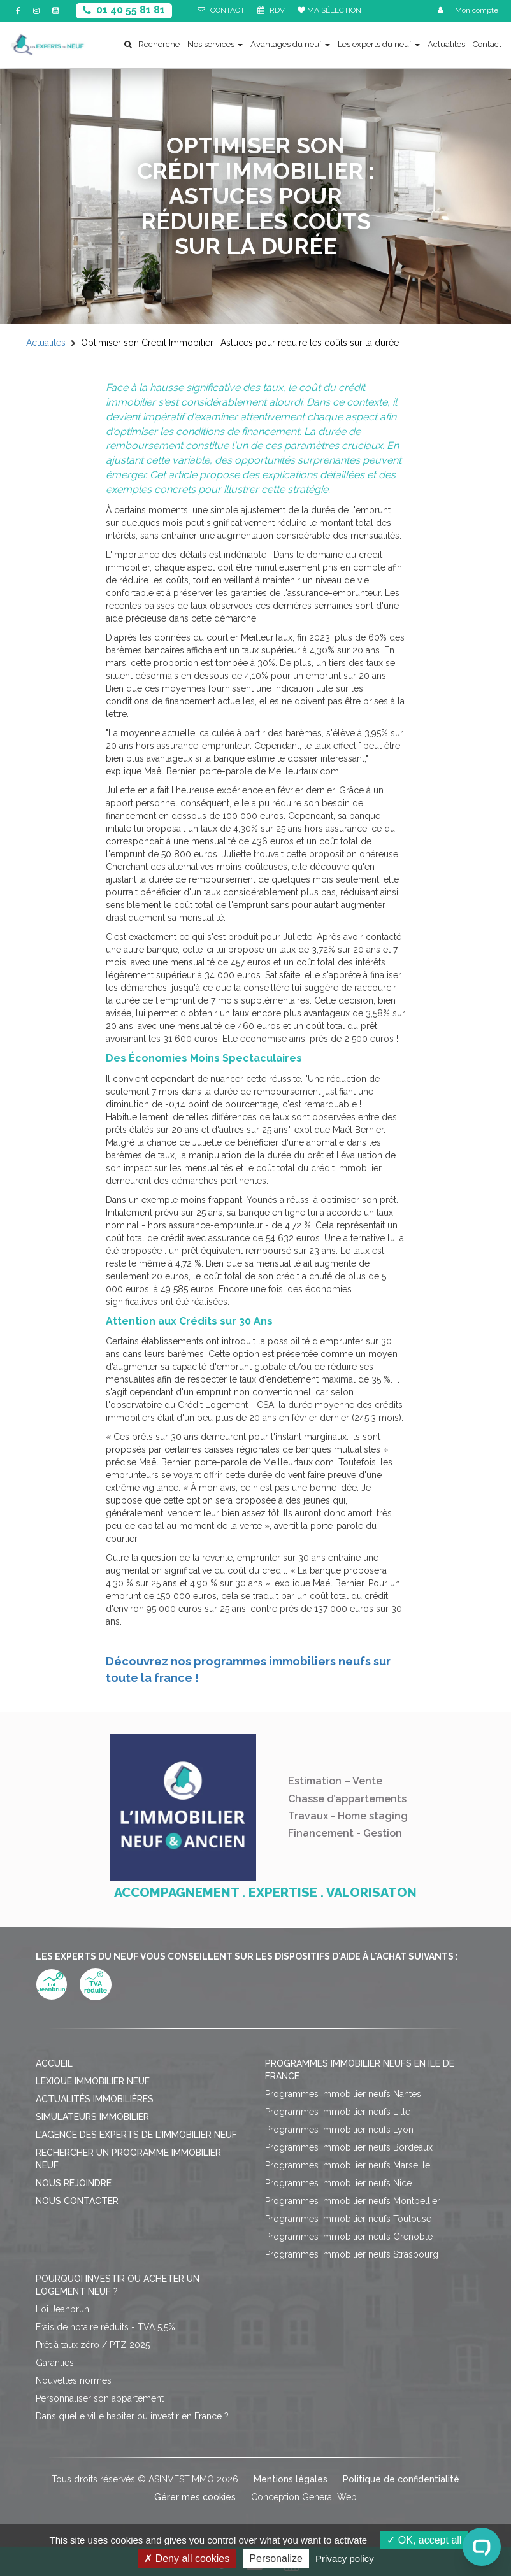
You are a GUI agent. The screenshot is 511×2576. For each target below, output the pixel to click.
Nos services (215, 44)
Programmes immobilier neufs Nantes (343, 2094)
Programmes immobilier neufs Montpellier (352, 2201)
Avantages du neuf (290, 44)
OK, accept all (424, 2540)
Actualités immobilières (95, 2099)
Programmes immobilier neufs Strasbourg (351, 2254)
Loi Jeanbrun (62, 2309)
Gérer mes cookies (195, 2497)
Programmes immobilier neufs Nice (338, 2183)
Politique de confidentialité (401, 2479)
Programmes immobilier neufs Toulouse (348, 2219)
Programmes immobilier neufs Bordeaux (349, 2147)
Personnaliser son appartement (100, 2398)
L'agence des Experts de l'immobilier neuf (136, 2135)
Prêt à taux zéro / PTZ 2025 (93, 2345)
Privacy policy (344, 2558)
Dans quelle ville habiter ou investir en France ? (132, 2416)
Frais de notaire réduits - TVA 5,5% (105, 2327)
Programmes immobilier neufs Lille (337, 2112)
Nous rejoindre (74, 2183)
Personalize (276, 2558)
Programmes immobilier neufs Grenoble (349, 2236)
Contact (487, 44)
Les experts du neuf (379, 44)
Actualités (446, 44)
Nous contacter (77, 2201)
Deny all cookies (186, 2558)
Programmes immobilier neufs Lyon (339, 2129)
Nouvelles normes (74, 2380)
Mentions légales (290, 2479)
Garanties (55, 2363)
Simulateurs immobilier (92, 2117)
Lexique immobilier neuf (93, 2081)
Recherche (152, 44)
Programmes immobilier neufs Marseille (347, 2165)
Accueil (54, 2063)
